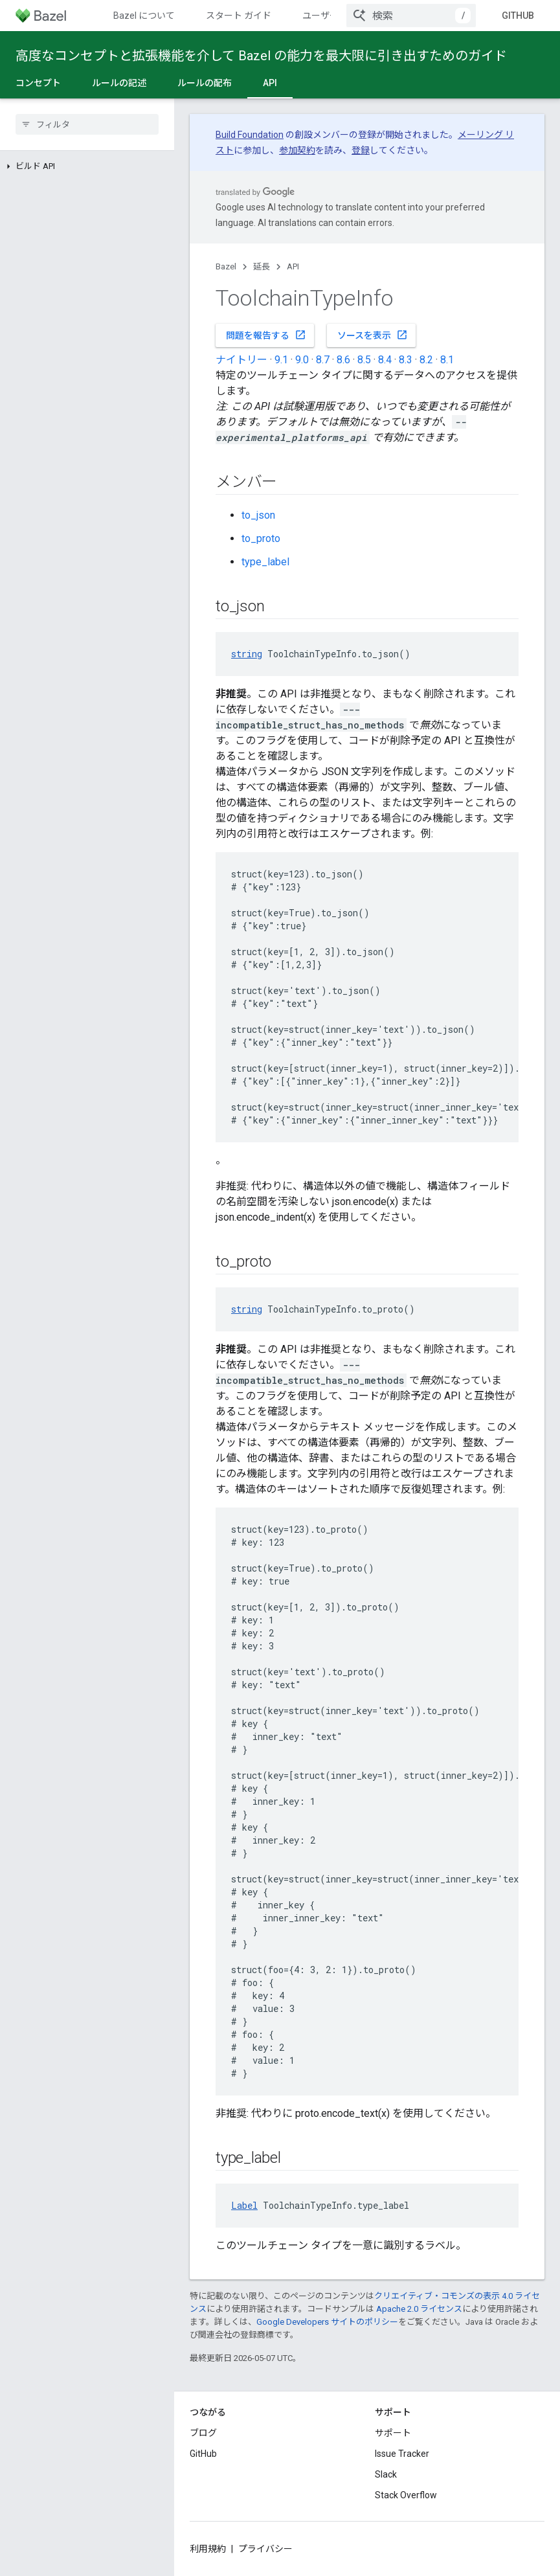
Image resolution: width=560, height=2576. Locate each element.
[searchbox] (87, 124)
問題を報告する (266, 335)
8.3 (405, 360)
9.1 (281, 360)
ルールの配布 (204, 83)
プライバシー (265, 2549)
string (246, 654)
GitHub (518, 15)
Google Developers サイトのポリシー (327, 2322)
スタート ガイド (238, 15)
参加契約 (297, 150)
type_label (265, 562)
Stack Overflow (406, 2495)
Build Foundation (250, 135)
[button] (87, 166)
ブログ (203, 2433)
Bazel (226, 266)
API (293, 266)
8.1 (447, 360)
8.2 (426, 360)
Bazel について (144, 15)
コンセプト (38, 83)
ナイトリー (241, 360)
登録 (361, 150)
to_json (258, 515)
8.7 (323, 360)
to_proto (260, 538)
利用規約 (208, 2549)
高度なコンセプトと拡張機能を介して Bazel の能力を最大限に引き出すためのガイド (261, 55)
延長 (261, 266)
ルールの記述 (119, 83)
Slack (386, 2474)
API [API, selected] (270, 83)
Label (244, 2205)
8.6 (343, 360)
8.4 (385, 360)
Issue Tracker (402, 2453)
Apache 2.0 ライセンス (419, 2309)
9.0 (302, 360)
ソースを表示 (372, 335)
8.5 (364, 360)
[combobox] (411, 15)
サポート (393, 2433)
